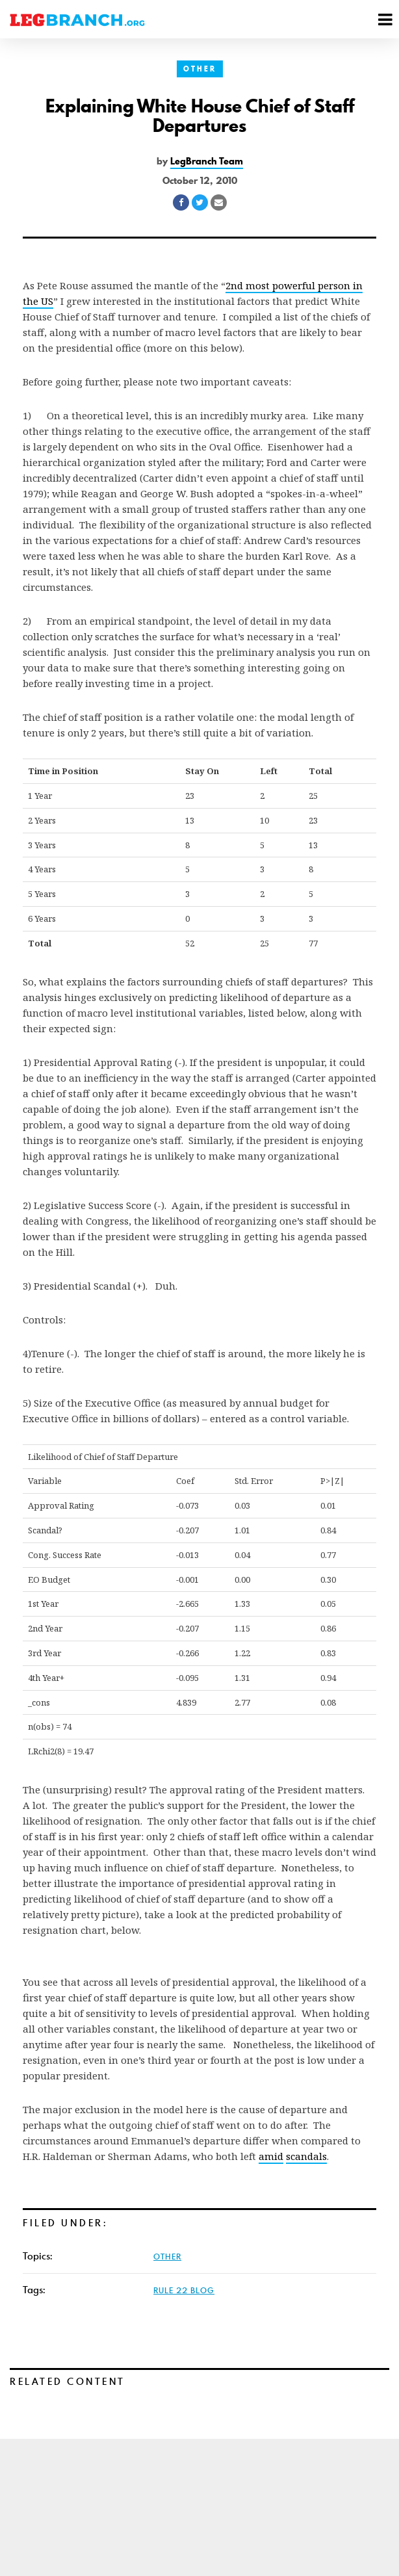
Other (199, 69)
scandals (306, 2156)
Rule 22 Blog (183, 2290)
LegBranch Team (206, 161)
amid (271, 2156)
